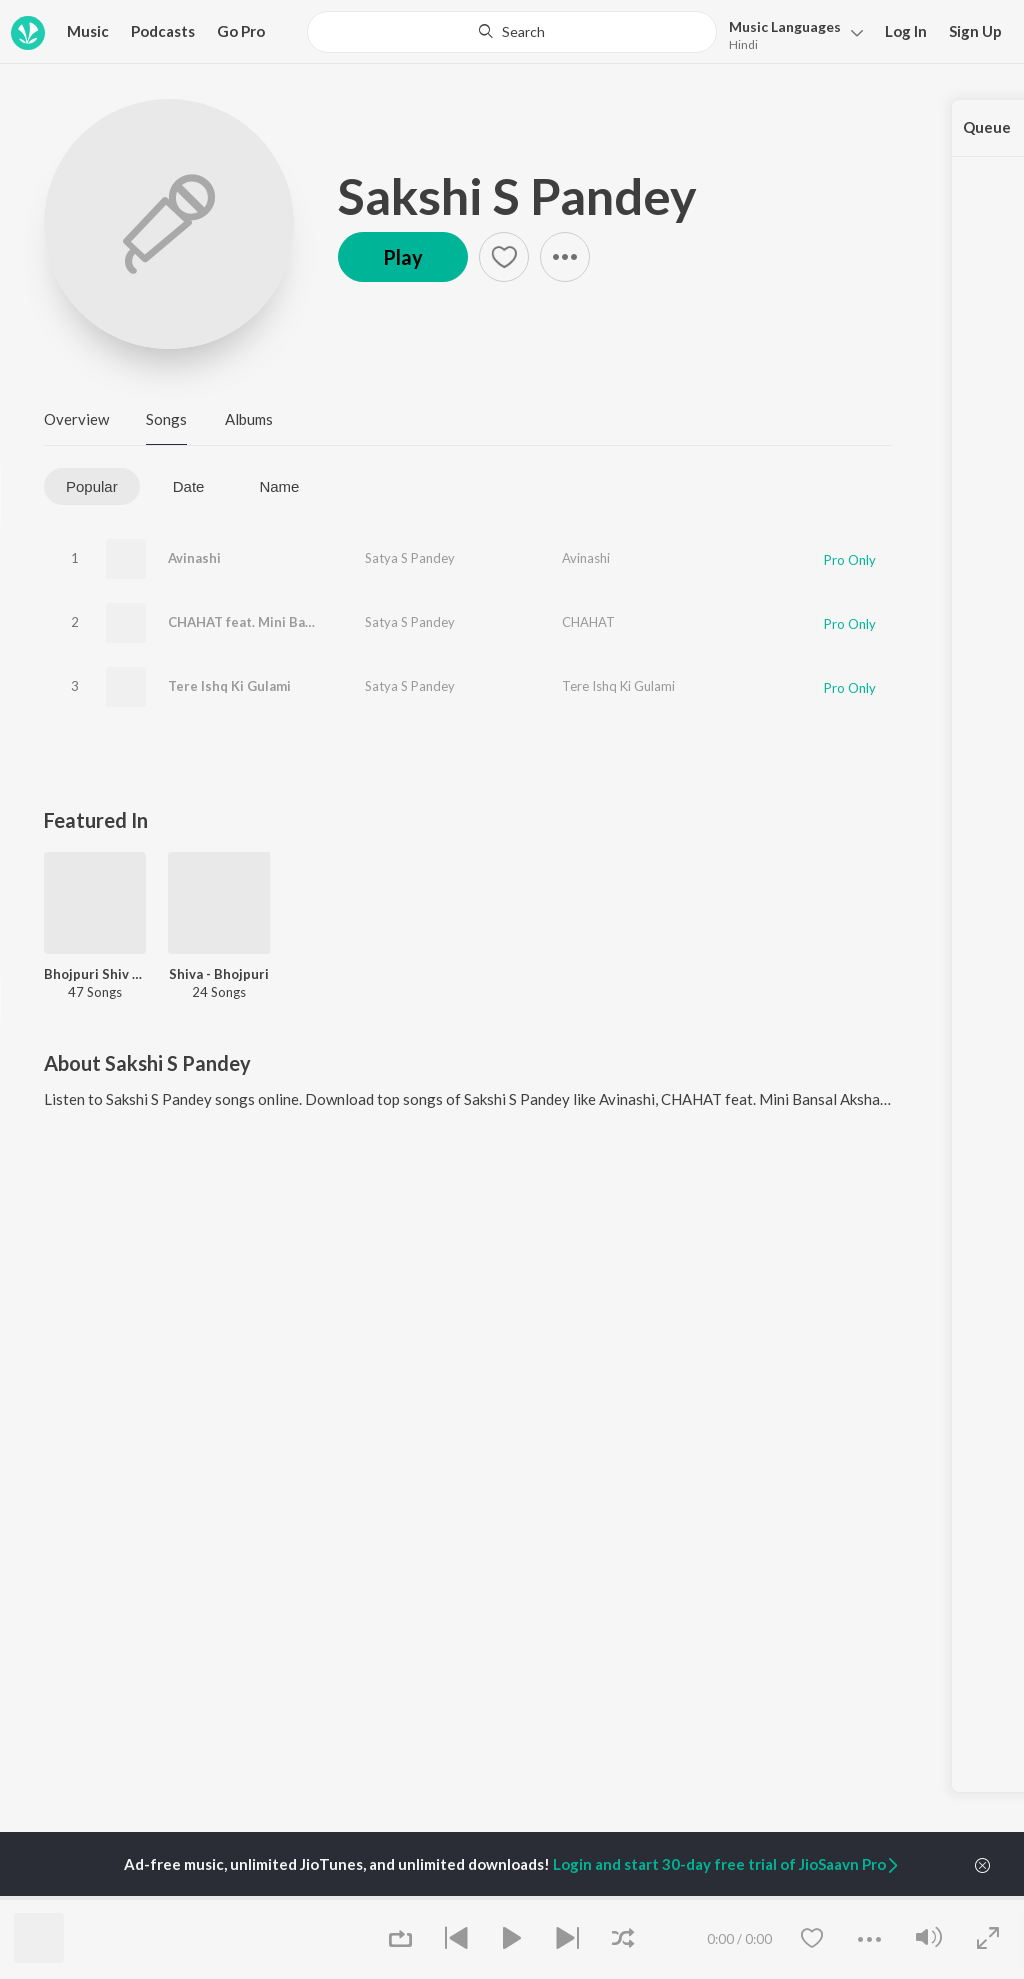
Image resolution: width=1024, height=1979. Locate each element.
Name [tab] (279, 486)
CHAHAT (588, 622)
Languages (785, 26)
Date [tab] (189, 486)
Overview (76, 419)
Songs (166, 419)
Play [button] (403, 257)
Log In (906, 31)
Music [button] (88, 31)
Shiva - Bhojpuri (219, 974)
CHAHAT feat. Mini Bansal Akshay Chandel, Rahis (321, 622)
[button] (790, 33)
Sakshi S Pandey (517, 196)
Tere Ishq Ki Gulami (229, 686)
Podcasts (163, 31)
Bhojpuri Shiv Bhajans (95, 974)
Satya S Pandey (410, 558)
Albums (249, 419)
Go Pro (241, 31)
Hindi (743, 44)
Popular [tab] (92, 486)
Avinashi (194, 558)
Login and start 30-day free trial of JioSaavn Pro (727, 1864)
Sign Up (975, 31)
